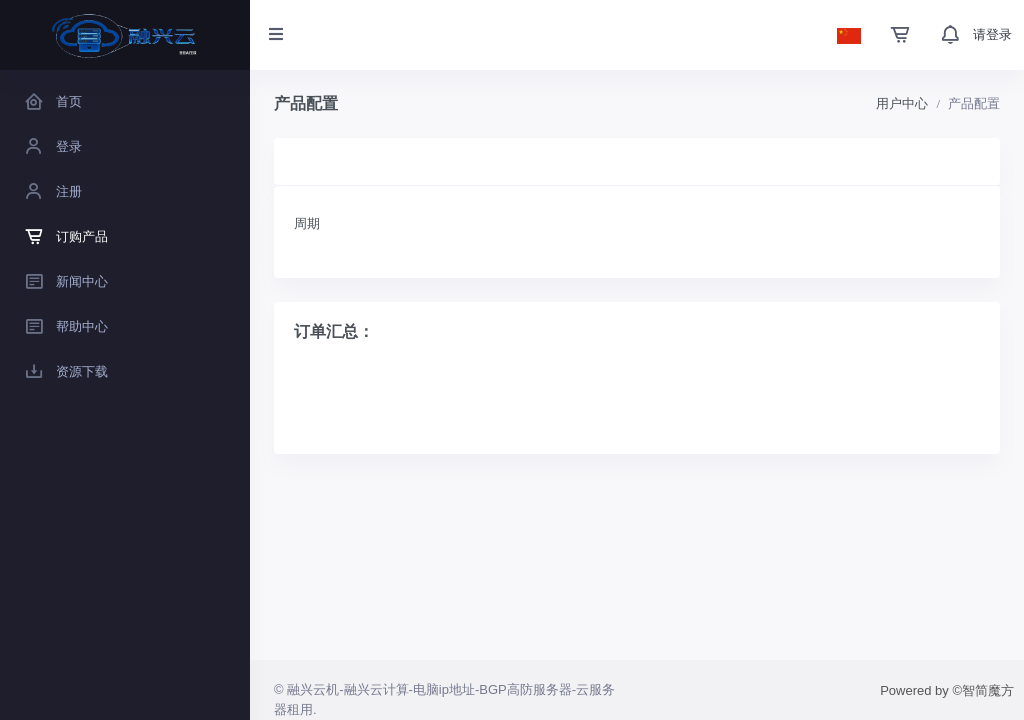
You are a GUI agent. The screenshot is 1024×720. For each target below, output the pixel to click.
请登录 (992, 34)
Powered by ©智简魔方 (947, 690)
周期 (307, 223)
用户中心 (902, 103)
